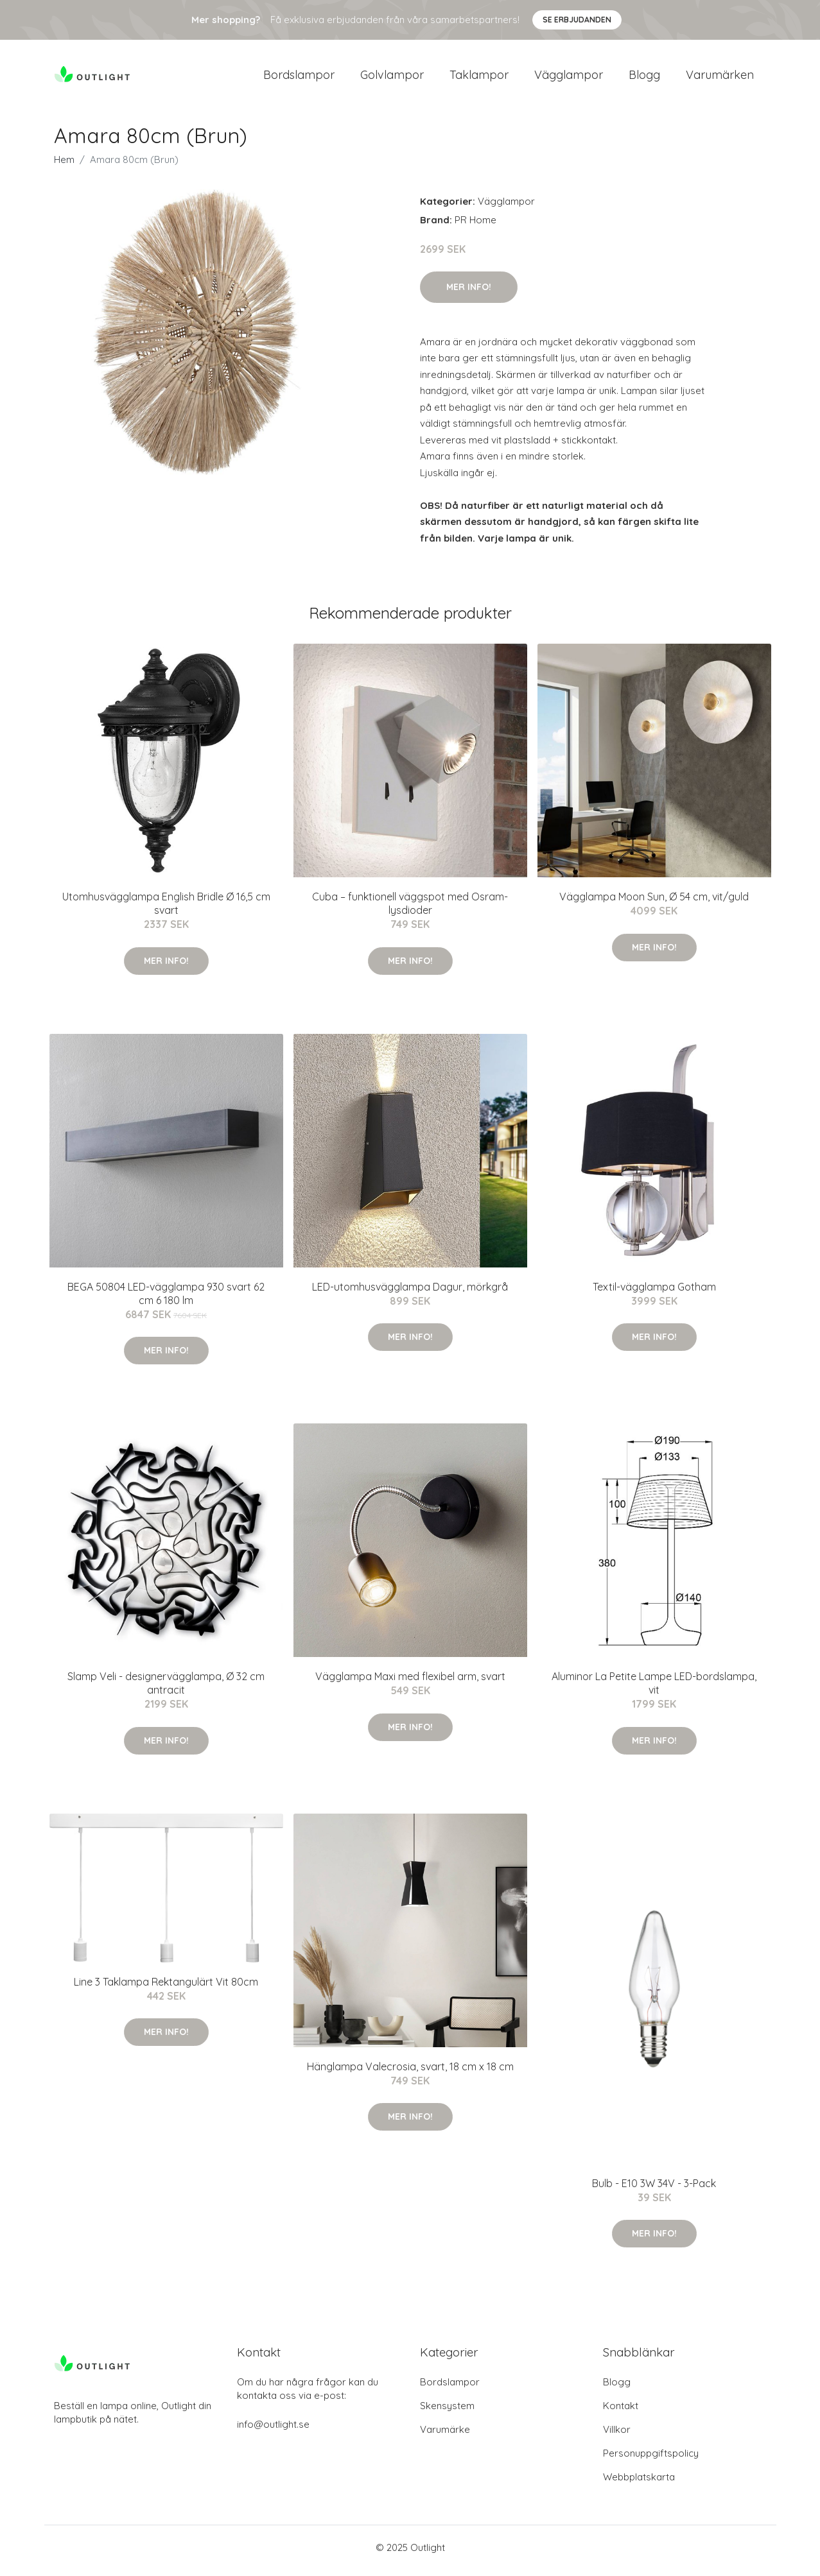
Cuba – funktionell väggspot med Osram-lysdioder (410, 910)
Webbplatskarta (639, 2483)
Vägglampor (568, 78)
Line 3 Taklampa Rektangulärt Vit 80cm (166, 1988)
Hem (64, 166)
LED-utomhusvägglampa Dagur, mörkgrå (410, 1293)
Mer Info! (468, 293)
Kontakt (620, 2412)
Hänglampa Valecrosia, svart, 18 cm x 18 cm (410, 2072)
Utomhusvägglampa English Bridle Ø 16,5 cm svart (166, 910)
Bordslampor (299, 78)
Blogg (644, 78)
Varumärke (445, 2436)
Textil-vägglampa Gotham (654, 1293)
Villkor (617, 2436)
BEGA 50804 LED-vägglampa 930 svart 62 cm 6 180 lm (166, 1300)
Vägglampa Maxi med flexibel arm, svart (410, 1683)
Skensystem (447, 2412)
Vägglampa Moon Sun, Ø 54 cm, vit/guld (654, 903)
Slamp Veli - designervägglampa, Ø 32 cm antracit (166, 1690)
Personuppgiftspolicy (651, 2459)
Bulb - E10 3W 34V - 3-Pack (654, 2189)
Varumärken (720, 78)
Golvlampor (392, 78)
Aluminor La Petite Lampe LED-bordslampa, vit (654, 1690)
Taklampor (479, 78)
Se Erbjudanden (577, 19)
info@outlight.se (273, 2431)
